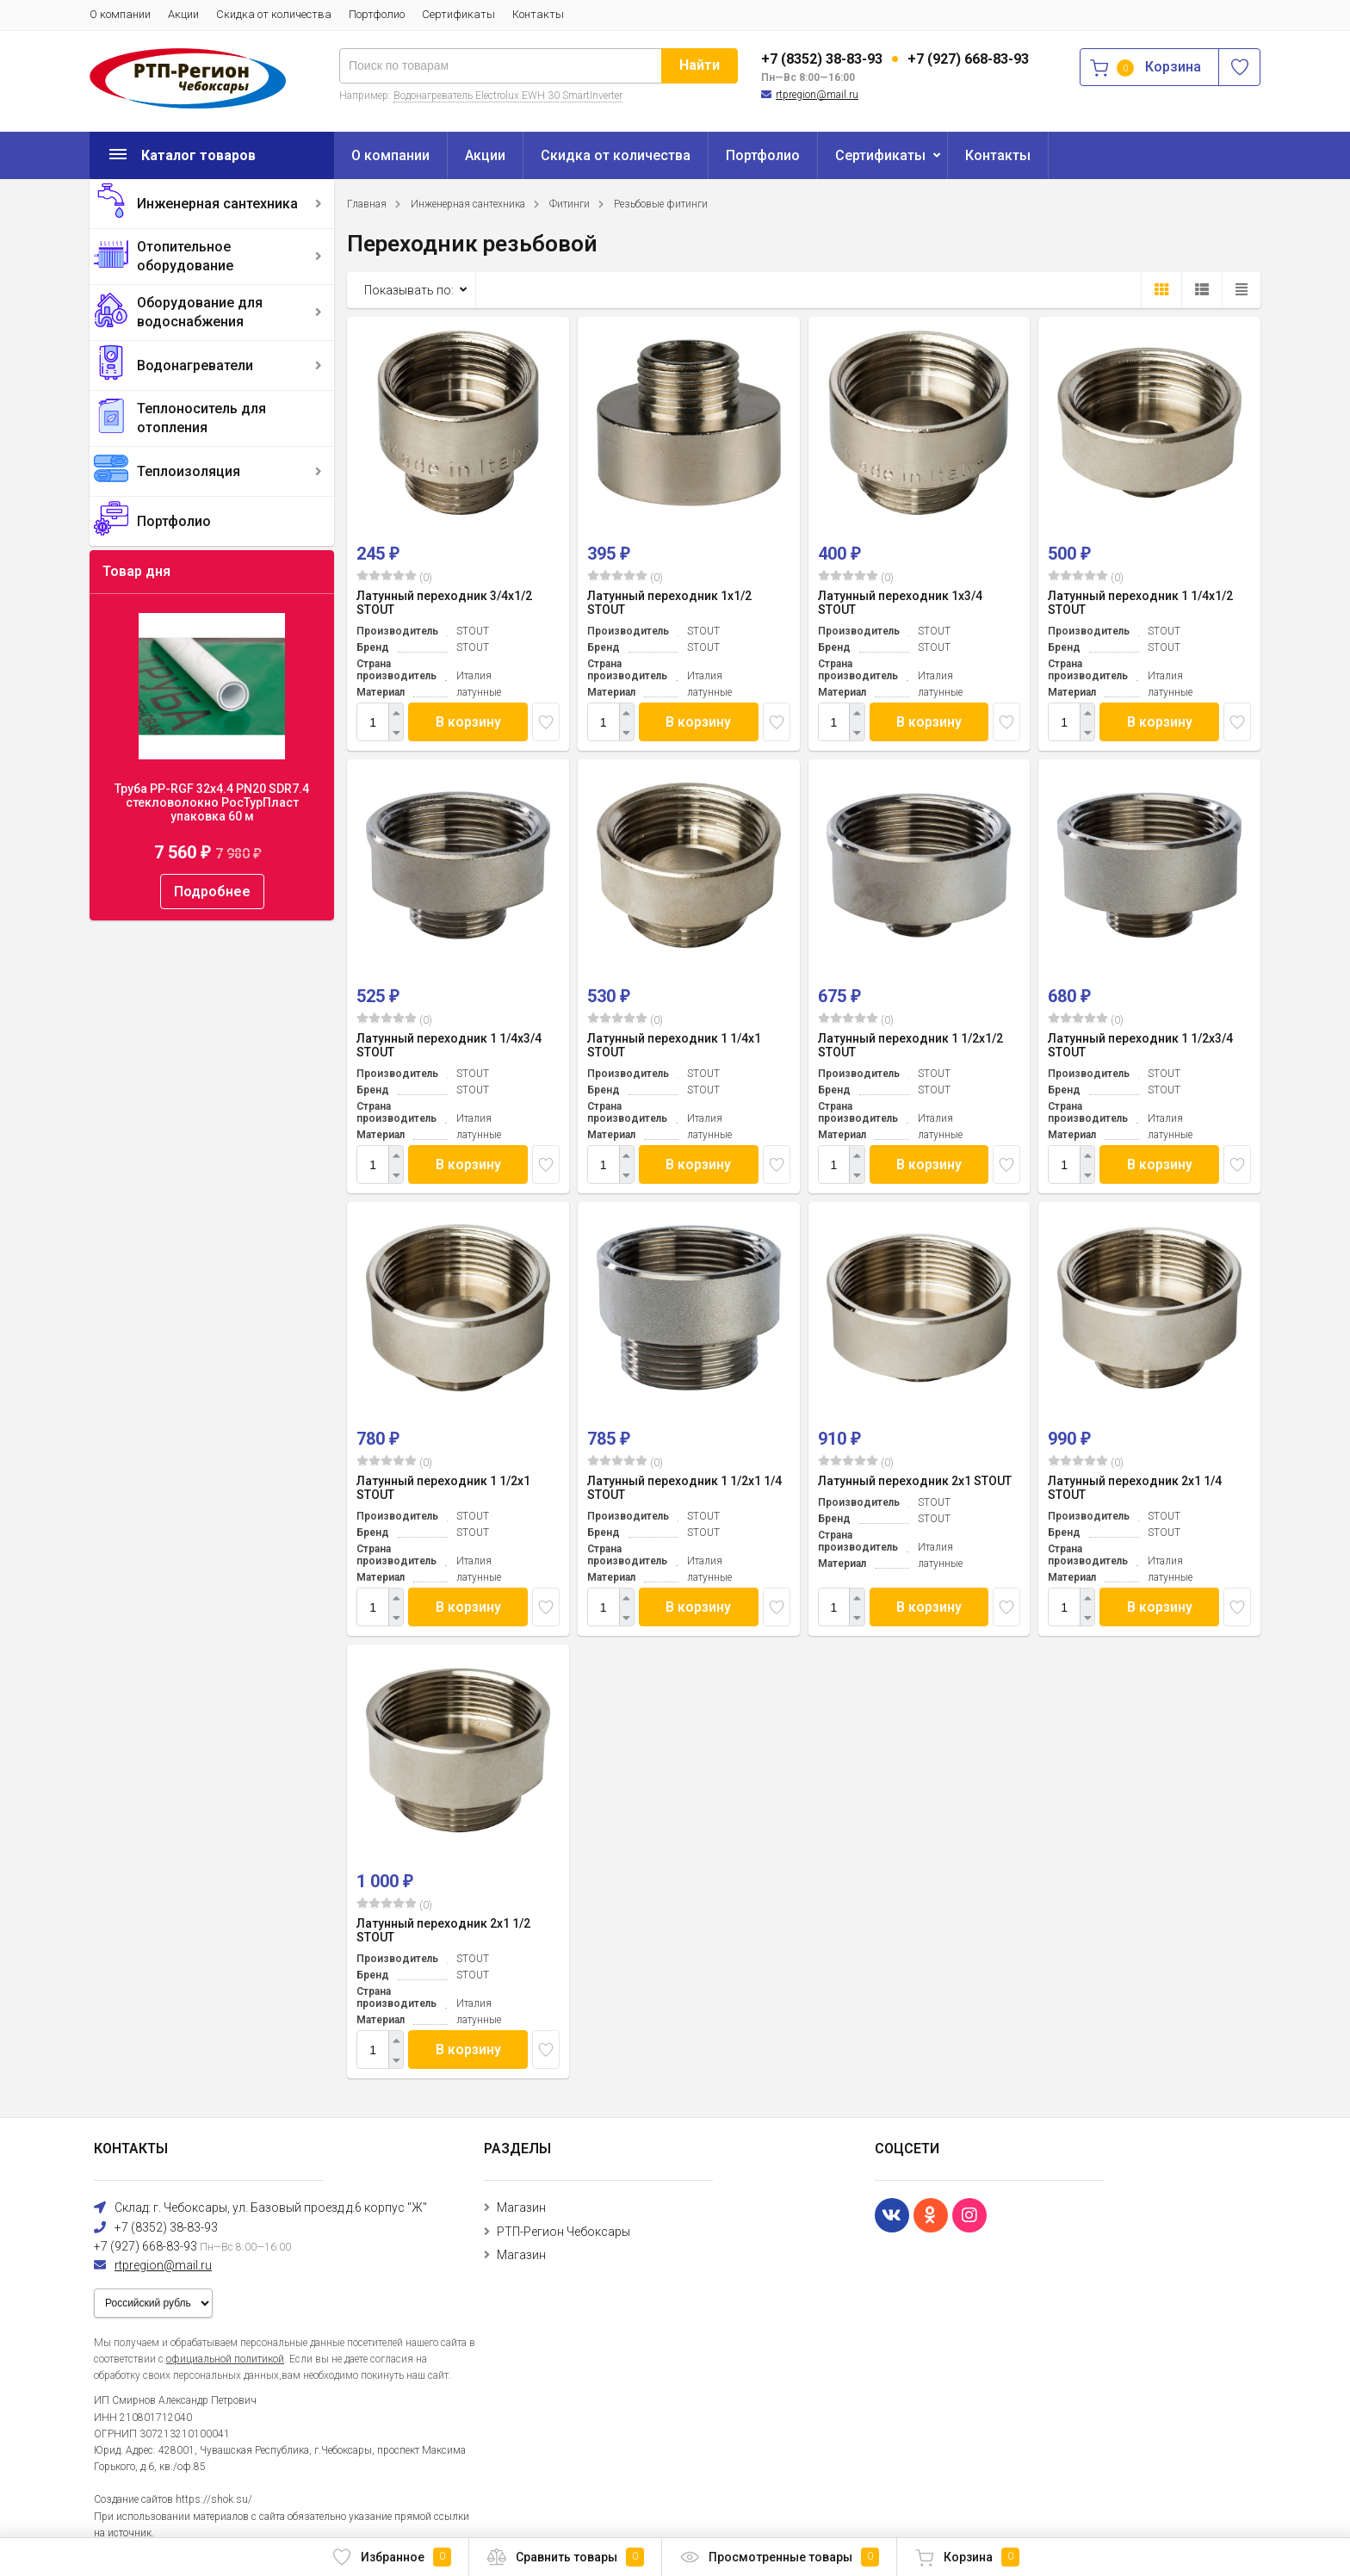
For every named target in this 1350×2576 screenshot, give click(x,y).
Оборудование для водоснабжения (200, 312)
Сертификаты (458, 14)
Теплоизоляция (188, 471)
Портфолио (377, 14)
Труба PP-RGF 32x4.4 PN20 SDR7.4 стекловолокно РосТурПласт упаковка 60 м (212, 802)
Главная (367, 204)
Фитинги (569, 204)
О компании (120, 14)
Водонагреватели (195, 365)
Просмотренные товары (779, 2557)
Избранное (391, 2557)
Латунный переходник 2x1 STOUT (915, 1481)
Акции (183, 14)
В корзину (468, 722)
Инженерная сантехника (217, 203)
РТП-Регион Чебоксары (563, 2232)
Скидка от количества (273, 14)
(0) (394, 577)
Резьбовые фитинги (661, 204)
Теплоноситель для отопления (201, 418)
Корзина (966, 2557)
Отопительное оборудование (185, 256)
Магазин (521, 2207)
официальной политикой (225, 2359)
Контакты (538, 14)
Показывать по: (409, 290)
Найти (699, 65)
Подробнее (212, 891)
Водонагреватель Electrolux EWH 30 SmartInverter (507, 96)
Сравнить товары (565, 2557)
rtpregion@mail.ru (817, 95)
